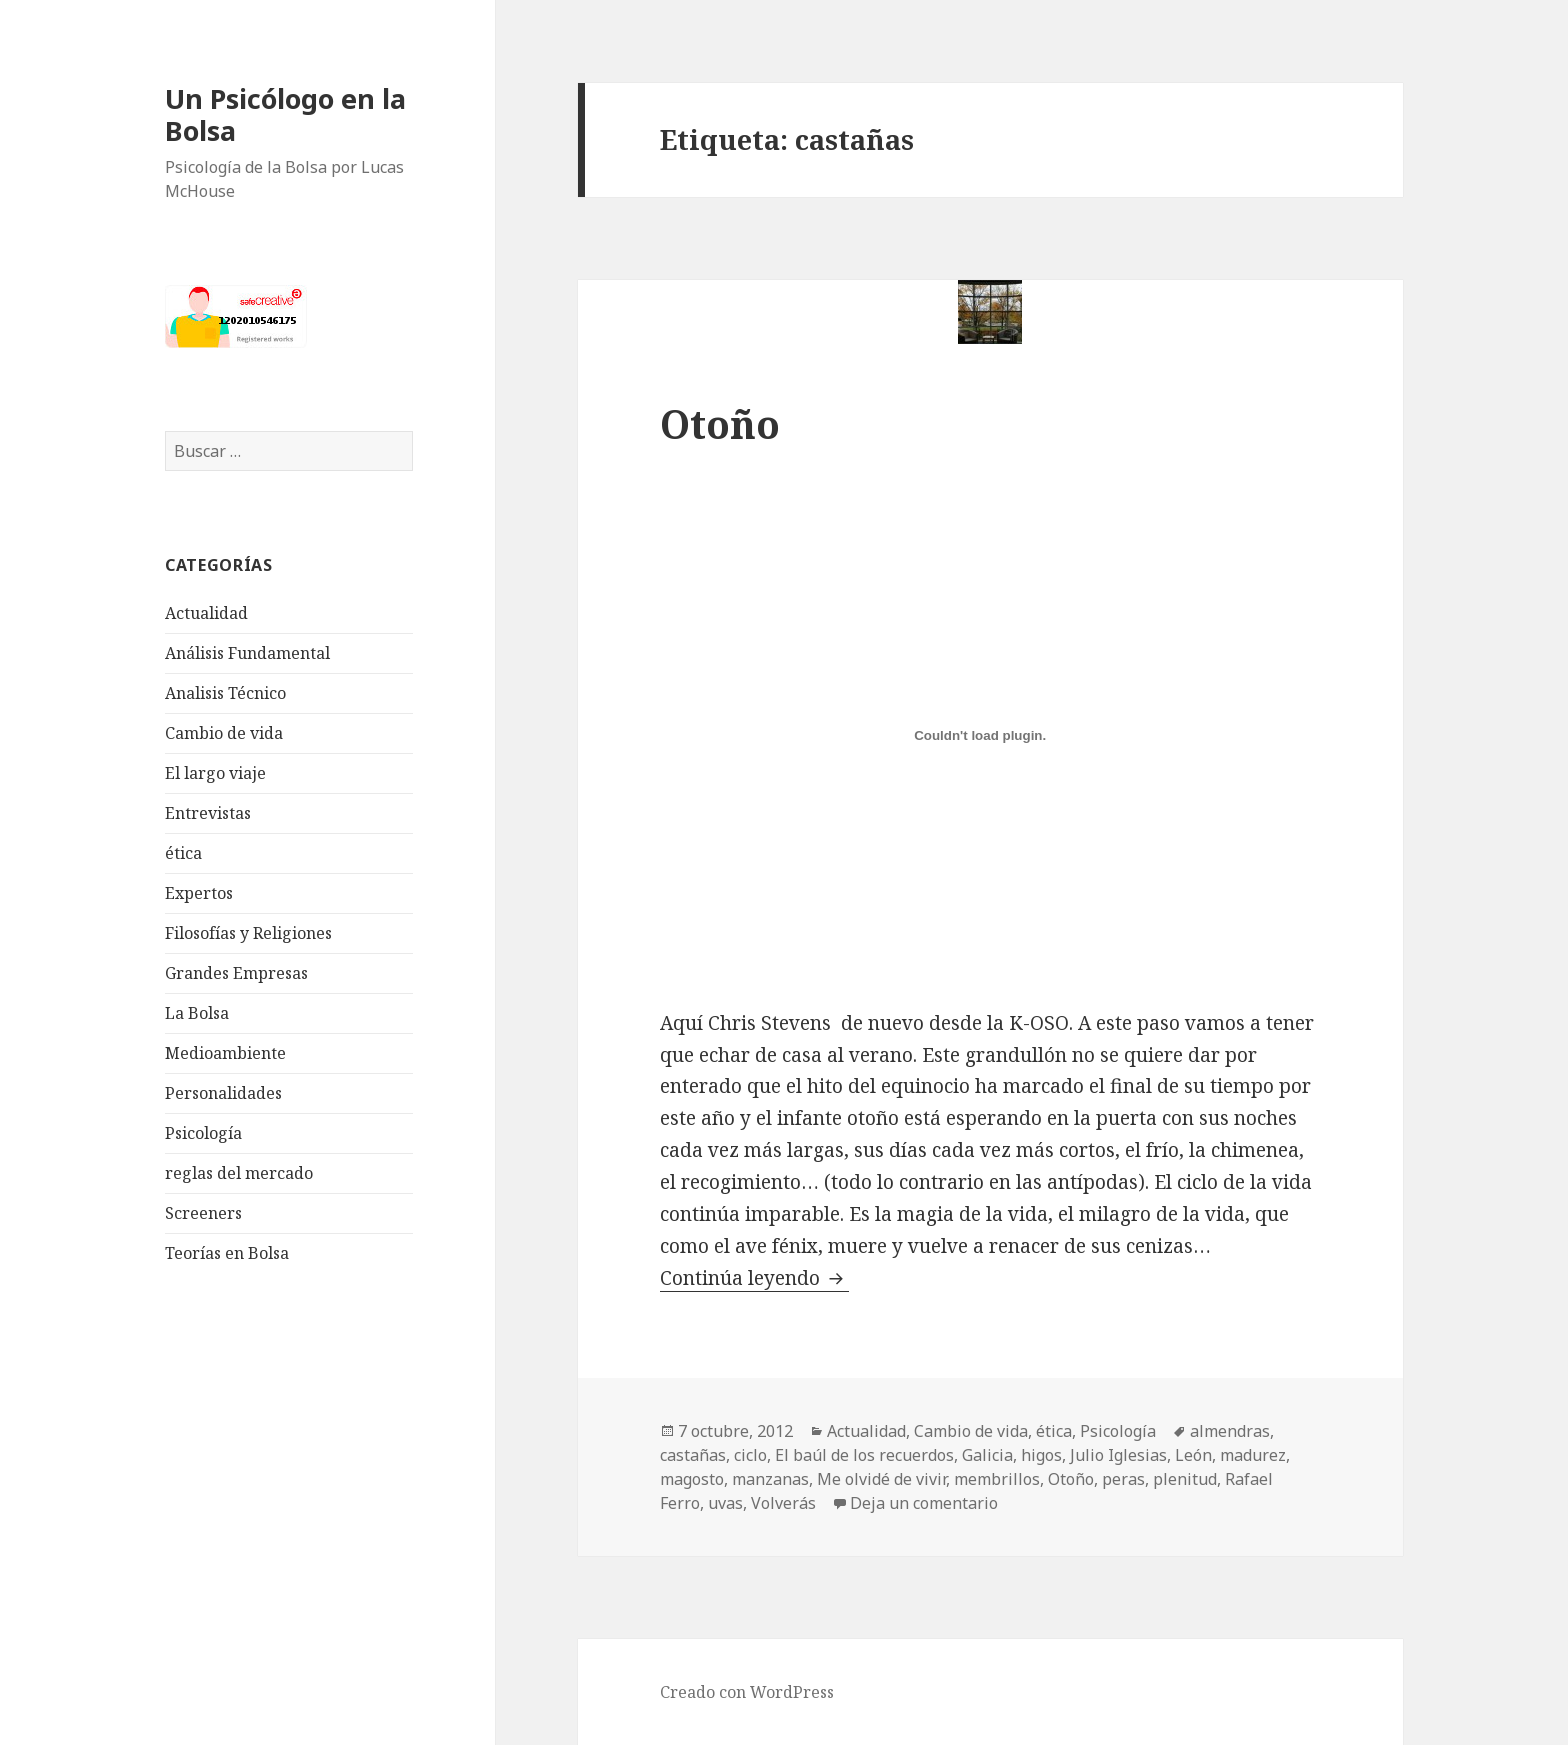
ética (183, 853)
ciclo (750, 1455)
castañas (693, 1455)
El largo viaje (215, 773)
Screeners (203, 1213)
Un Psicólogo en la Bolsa (285, 114)
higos (1041, 1455)
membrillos (997, 1479)
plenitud (1185, 1479)
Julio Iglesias (1118, 1455)
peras (1123, 1479)
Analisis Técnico (225, 693)
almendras (1230, 1431)
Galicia (987, 1455)
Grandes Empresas (236, 973)
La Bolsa (197, 1013)
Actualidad (206, 613)
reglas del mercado (239, 1173)
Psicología (203, 1133)
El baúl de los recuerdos (864, 1455)
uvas (725, 1503)
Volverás (783, 1503)
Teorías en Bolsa (227, 1253)
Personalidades (223, 1093)
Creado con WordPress (747, 1692)
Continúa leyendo (754, 1278)
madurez (1253, 1455)
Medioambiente (225, 1053)
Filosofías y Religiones (248, 933)
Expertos (199, 893)
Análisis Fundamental (247, 653)
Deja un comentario (924, 1503)
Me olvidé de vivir (881, 1479)
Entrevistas (208, 813)
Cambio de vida (224, 733)
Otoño (720, 423)
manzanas (770, 1479)
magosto (692, 1479)
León (1193, 1455)
